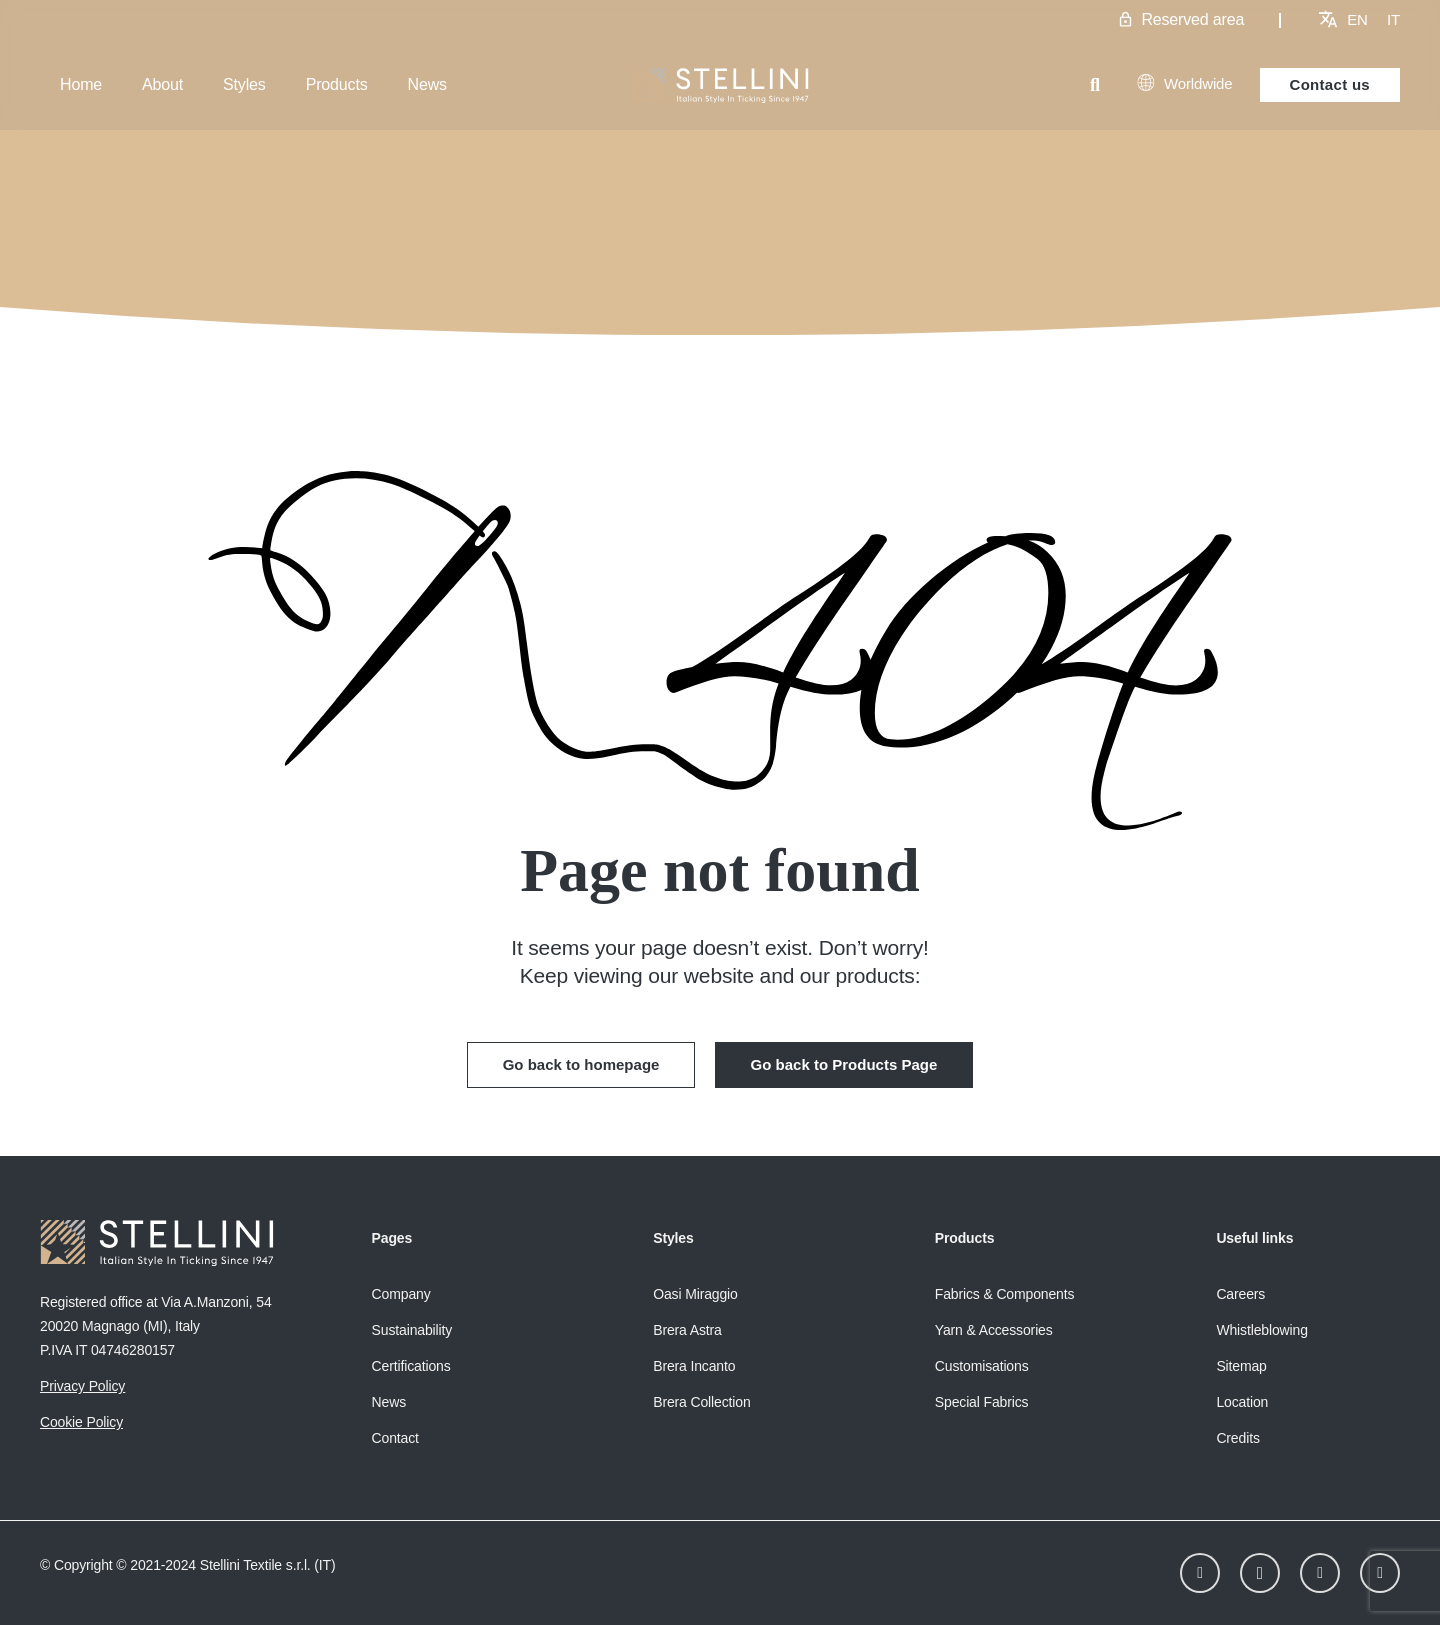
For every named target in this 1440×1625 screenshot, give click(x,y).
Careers (1240, 1294)
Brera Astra (687, 1330)
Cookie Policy (81, 1422)
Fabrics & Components (1005, 1294)
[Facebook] (1320, 1573)
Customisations (982, 1366)
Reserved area (1192, 19)
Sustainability (412, 1330)
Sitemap (1241, 1366)
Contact (395, 1438)
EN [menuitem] (1357, 19)
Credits (1237, 1438)
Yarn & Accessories (994, 1330)
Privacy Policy (82, 1386)
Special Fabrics (982, 1402)
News (389, 1402)
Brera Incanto (694, 1366)
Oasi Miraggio (695, 1294)
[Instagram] (1260, 1573)
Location (1242, 1402)
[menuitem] (1357, 19)
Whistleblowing (1261, 1330)
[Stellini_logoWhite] (720, 85)
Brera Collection (701, 1402)
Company (401, 1294)
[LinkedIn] (1200, 1573)
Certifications (411, 1366)
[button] (1095, 85)
